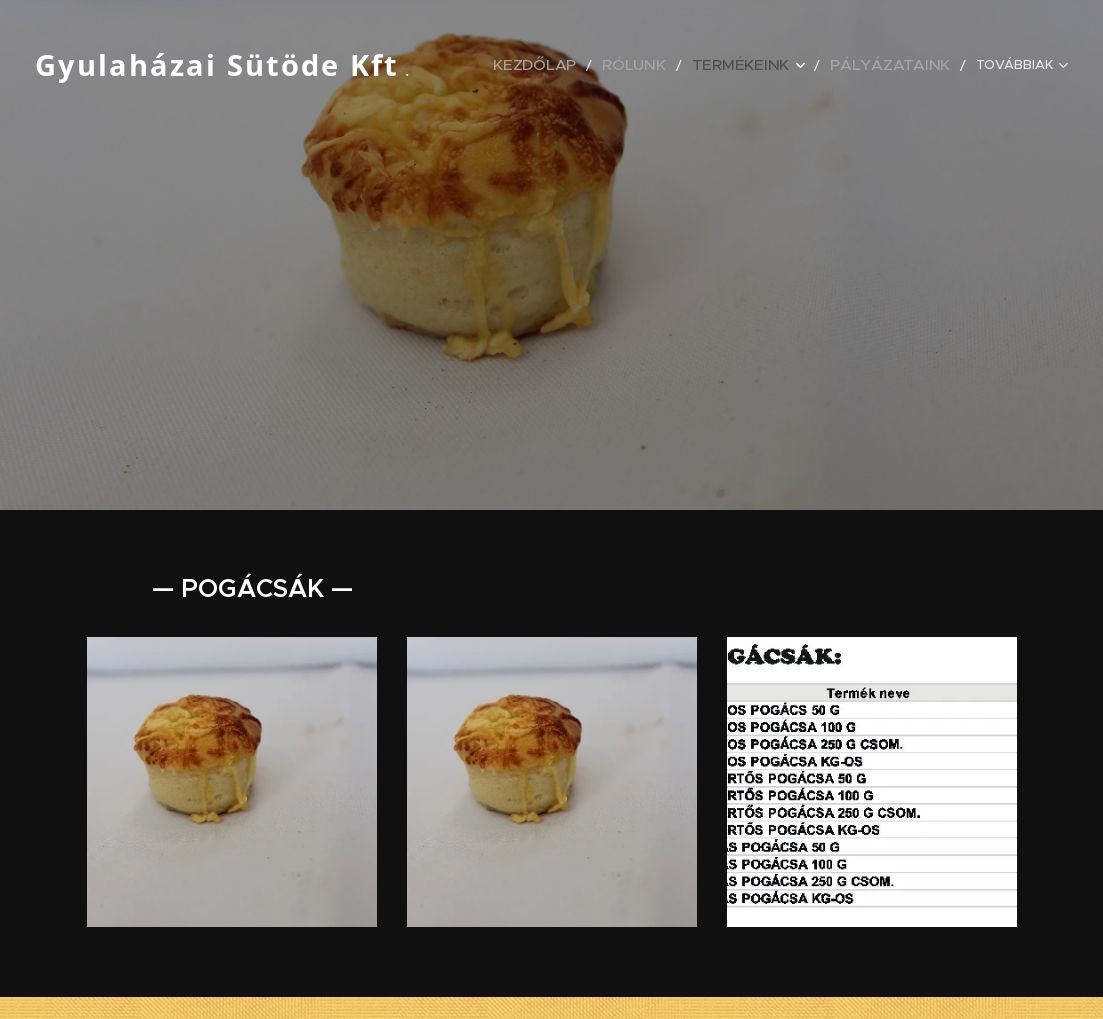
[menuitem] (588, 65)
